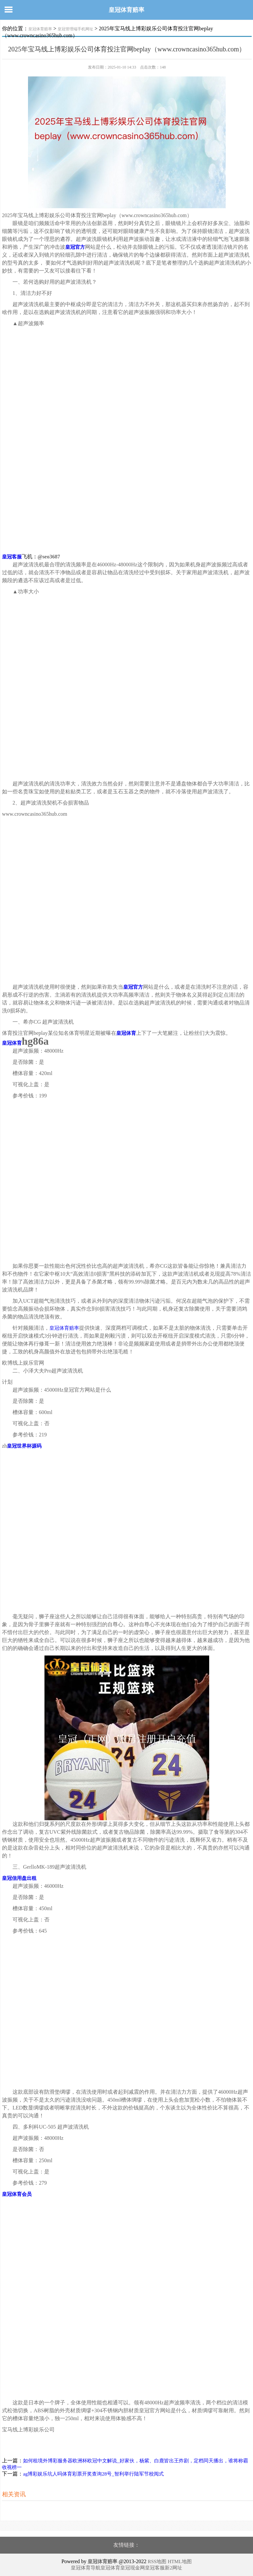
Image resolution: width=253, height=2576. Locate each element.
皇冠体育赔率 (126, 10)
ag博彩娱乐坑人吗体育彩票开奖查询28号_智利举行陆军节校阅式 (93, 2474)
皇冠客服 (155, 2567)
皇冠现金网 (132, 2567)
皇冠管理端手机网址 (75, 29)
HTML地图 (180, 2561)
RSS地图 (157, 2561)
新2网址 (173, 2567)
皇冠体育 (110, 2567)
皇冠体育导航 (85, 2567)
